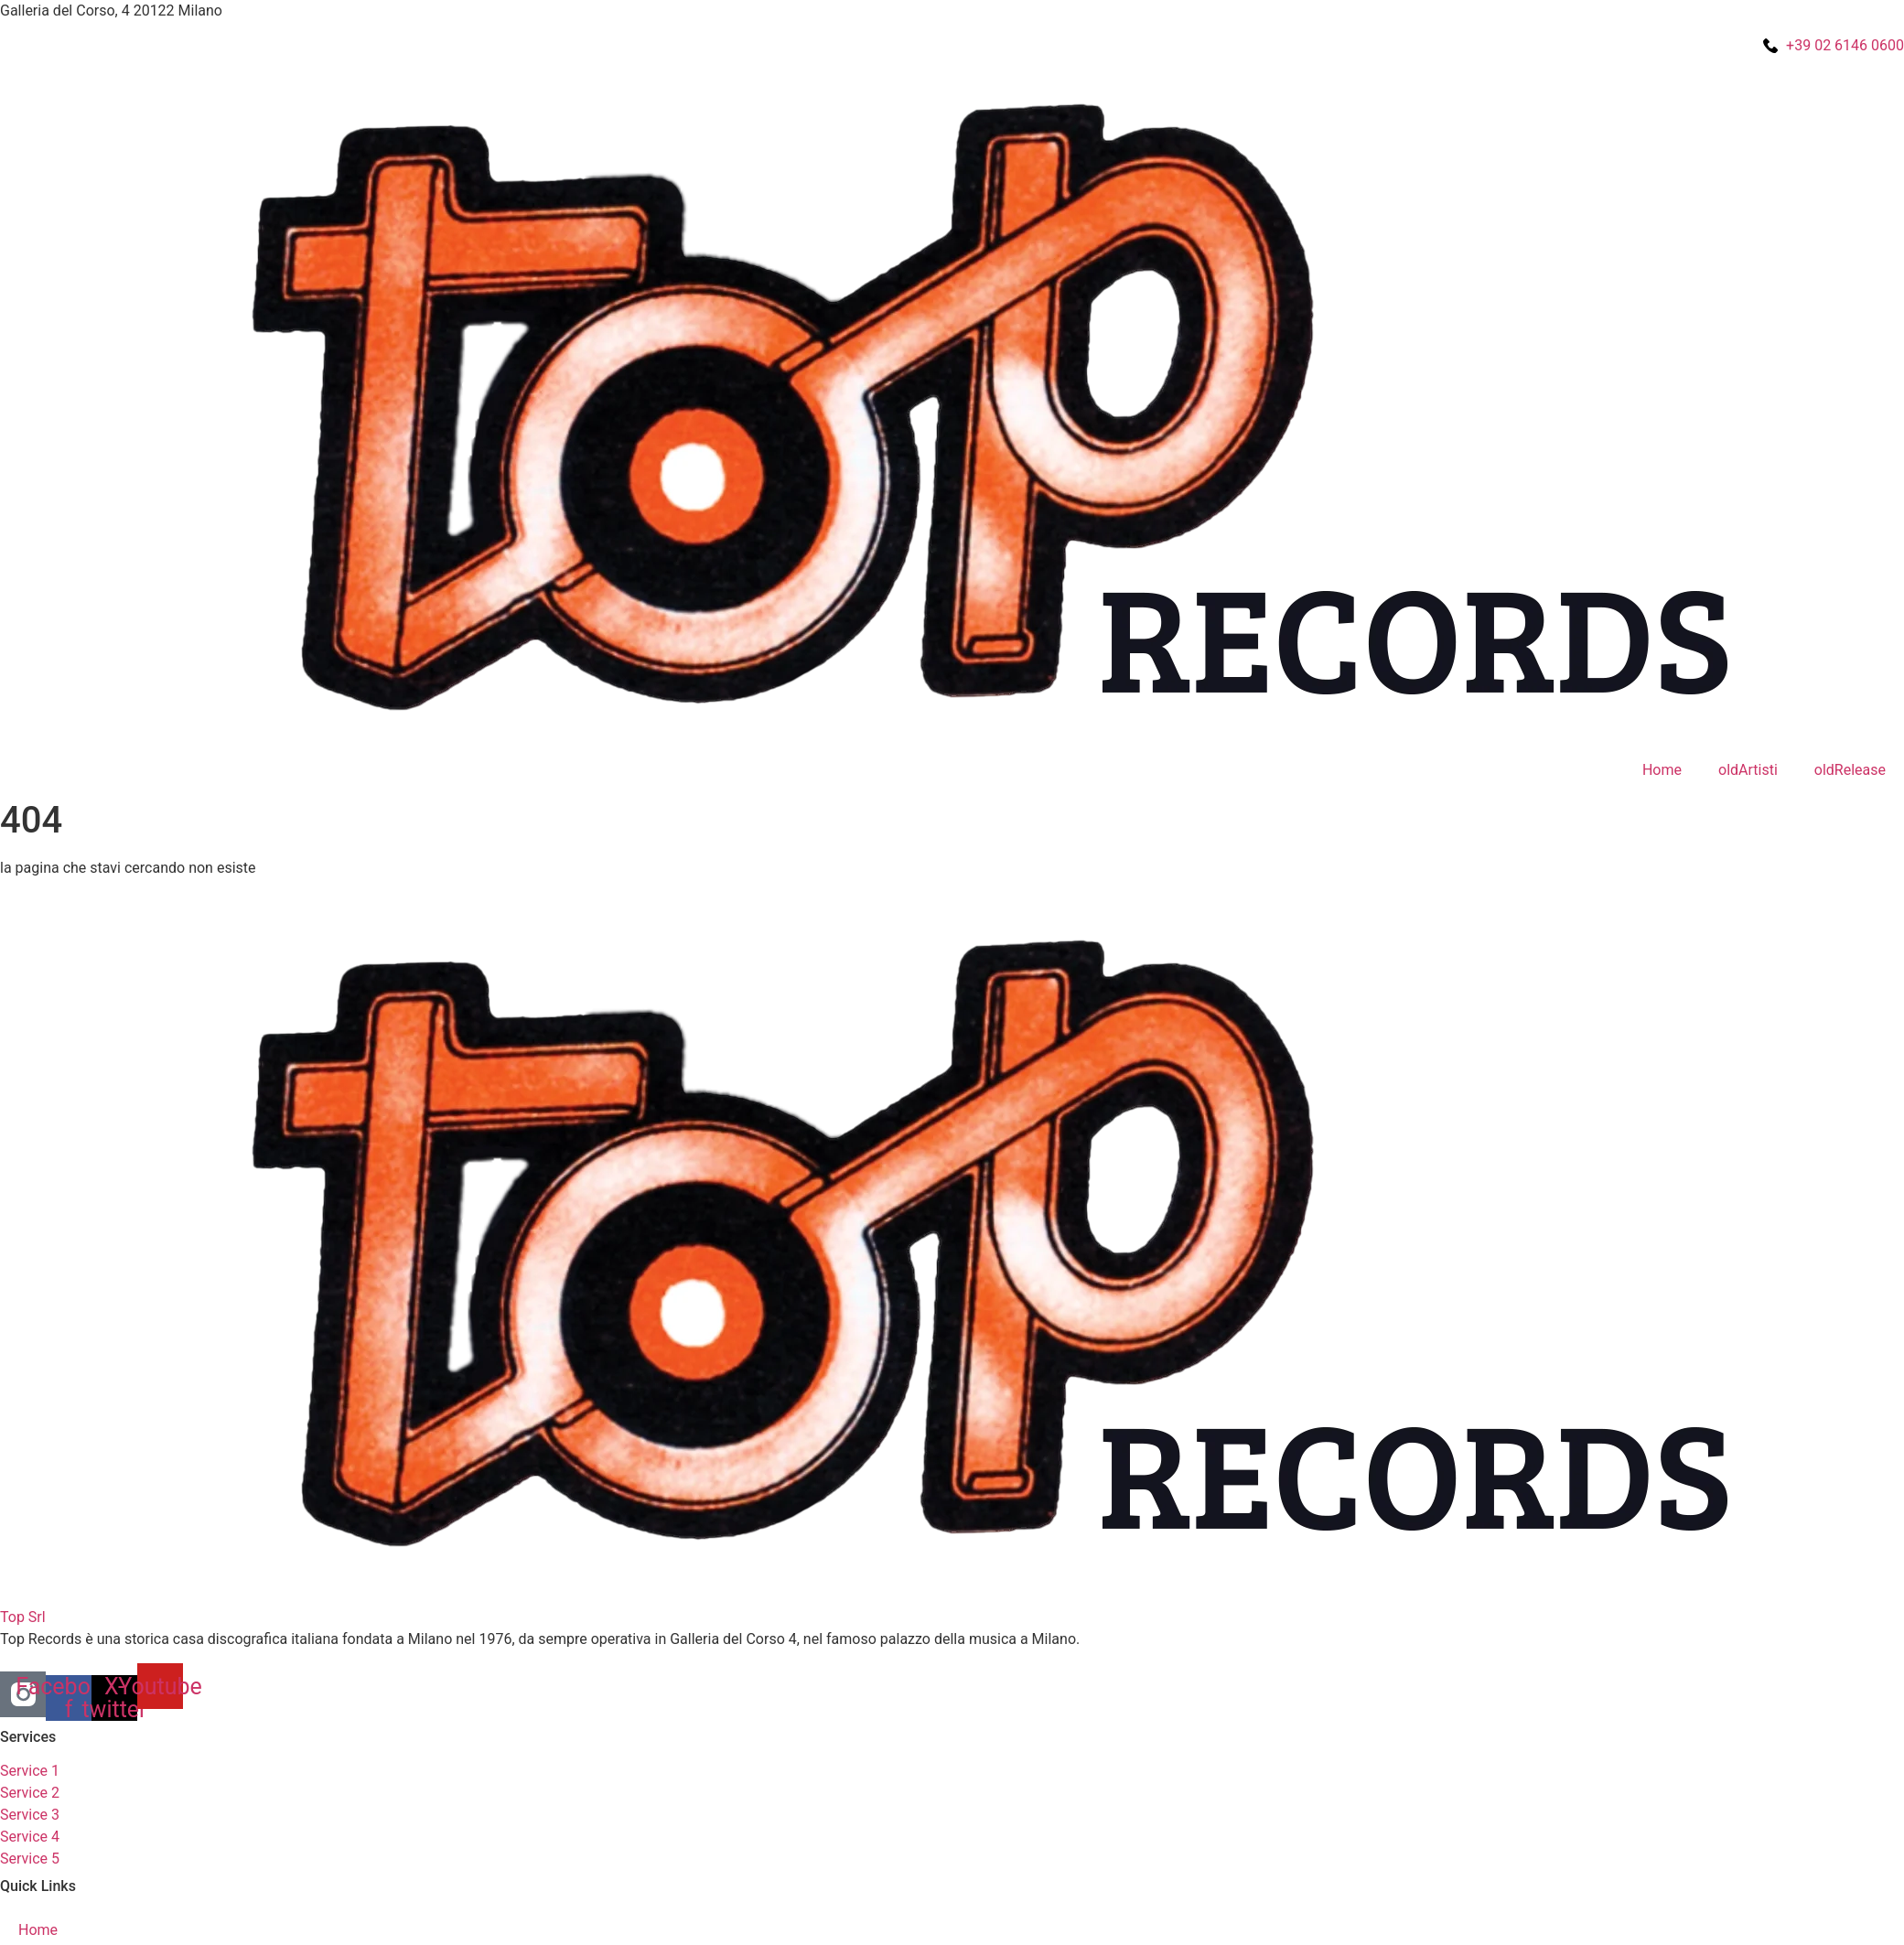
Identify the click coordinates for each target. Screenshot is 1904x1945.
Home (1662, 770)
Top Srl (23, 1617)
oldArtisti (1748, 770)
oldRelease (1850, 770)
